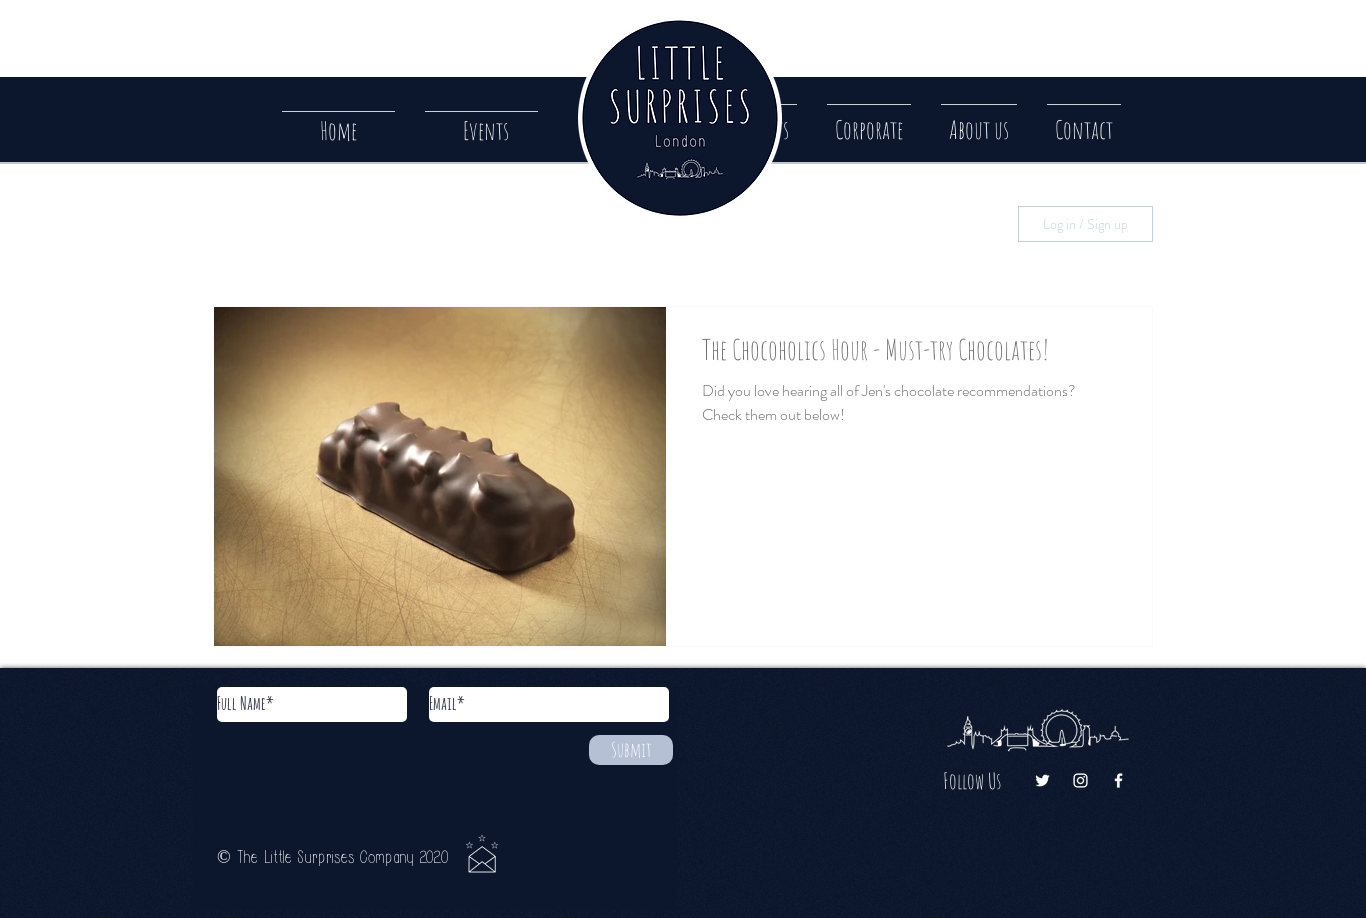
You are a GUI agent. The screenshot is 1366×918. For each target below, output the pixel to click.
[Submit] (631, 750)
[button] (1084, 121)
